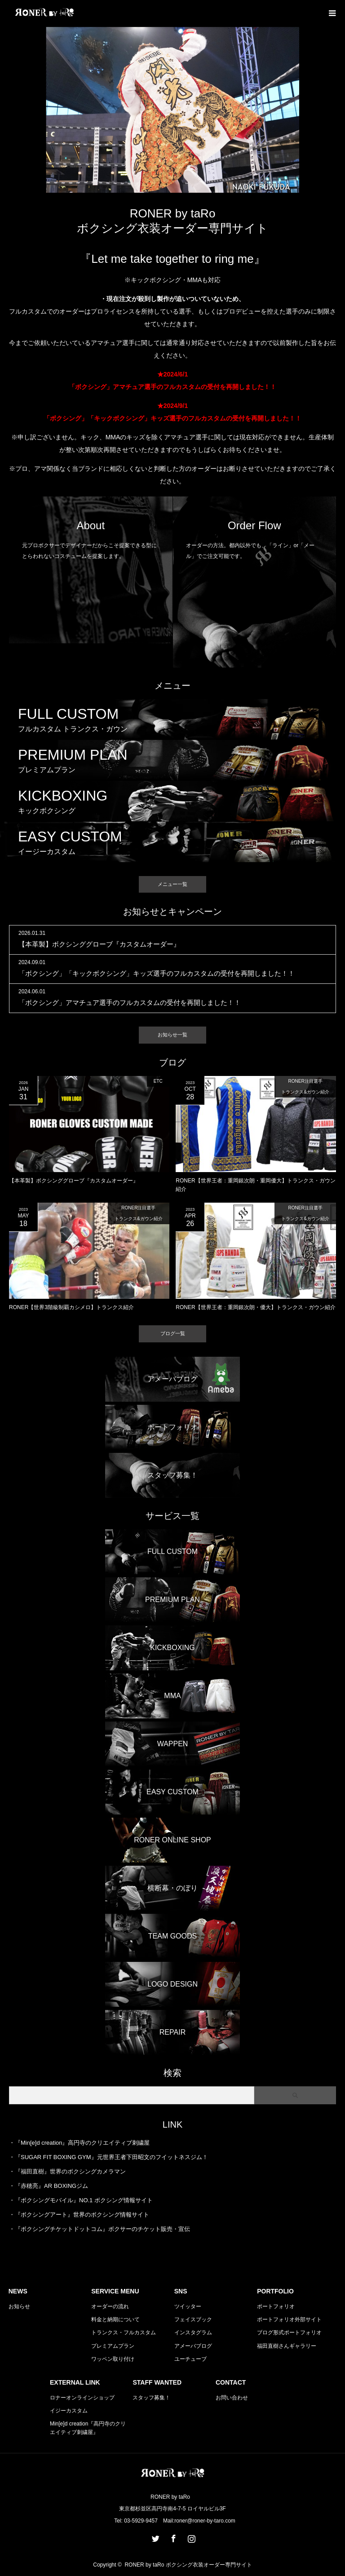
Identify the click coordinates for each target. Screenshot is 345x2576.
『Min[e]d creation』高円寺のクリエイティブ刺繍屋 (82, 2142)
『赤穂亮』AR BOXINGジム (51, 2185)
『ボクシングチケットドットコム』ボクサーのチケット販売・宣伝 (102, 2229)
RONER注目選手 (305, 1081)
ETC (158, 1081)
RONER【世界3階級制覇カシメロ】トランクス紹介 (71, 1307)
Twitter (154, 2537)
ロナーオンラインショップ (82, 2398)
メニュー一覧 (172, 884)
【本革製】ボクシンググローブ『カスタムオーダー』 (99, 944)
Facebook (172, 2537)
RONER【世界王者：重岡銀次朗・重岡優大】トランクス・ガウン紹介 (255, 1184)
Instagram (190, 2537)
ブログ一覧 (172, 1333)
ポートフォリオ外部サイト (289, 2319)
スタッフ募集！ (151, 2398)
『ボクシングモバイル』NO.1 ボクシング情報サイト (84, 2200)
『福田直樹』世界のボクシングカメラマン (70, 2171)
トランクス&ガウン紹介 (305, 1091)
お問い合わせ (232, 2398)
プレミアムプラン (112, 2346)
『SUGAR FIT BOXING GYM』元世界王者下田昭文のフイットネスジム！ (111, 2157)
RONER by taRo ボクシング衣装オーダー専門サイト (188, 2565)
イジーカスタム (69, 2411)
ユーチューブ (190, 2359)
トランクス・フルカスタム (123, 2332)
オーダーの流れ (110, 2306)
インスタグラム (193, 2332)
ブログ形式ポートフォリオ (289, 2332)
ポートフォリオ (276, 2306)
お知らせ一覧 (172, 1034)
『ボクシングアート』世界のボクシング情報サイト (82, 2214)
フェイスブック (193, 2319)
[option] (172, 110)
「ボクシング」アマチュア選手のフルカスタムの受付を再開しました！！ (129, 1002)
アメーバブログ (193, 2346)
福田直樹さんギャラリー (286, 2346)
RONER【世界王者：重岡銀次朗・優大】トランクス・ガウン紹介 (255, 1307)
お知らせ (19, 2306)
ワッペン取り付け (112, 2359)
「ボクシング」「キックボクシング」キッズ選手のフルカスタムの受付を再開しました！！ (156, 973)
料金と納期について (115, 2319)
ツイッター (187, 2306)
